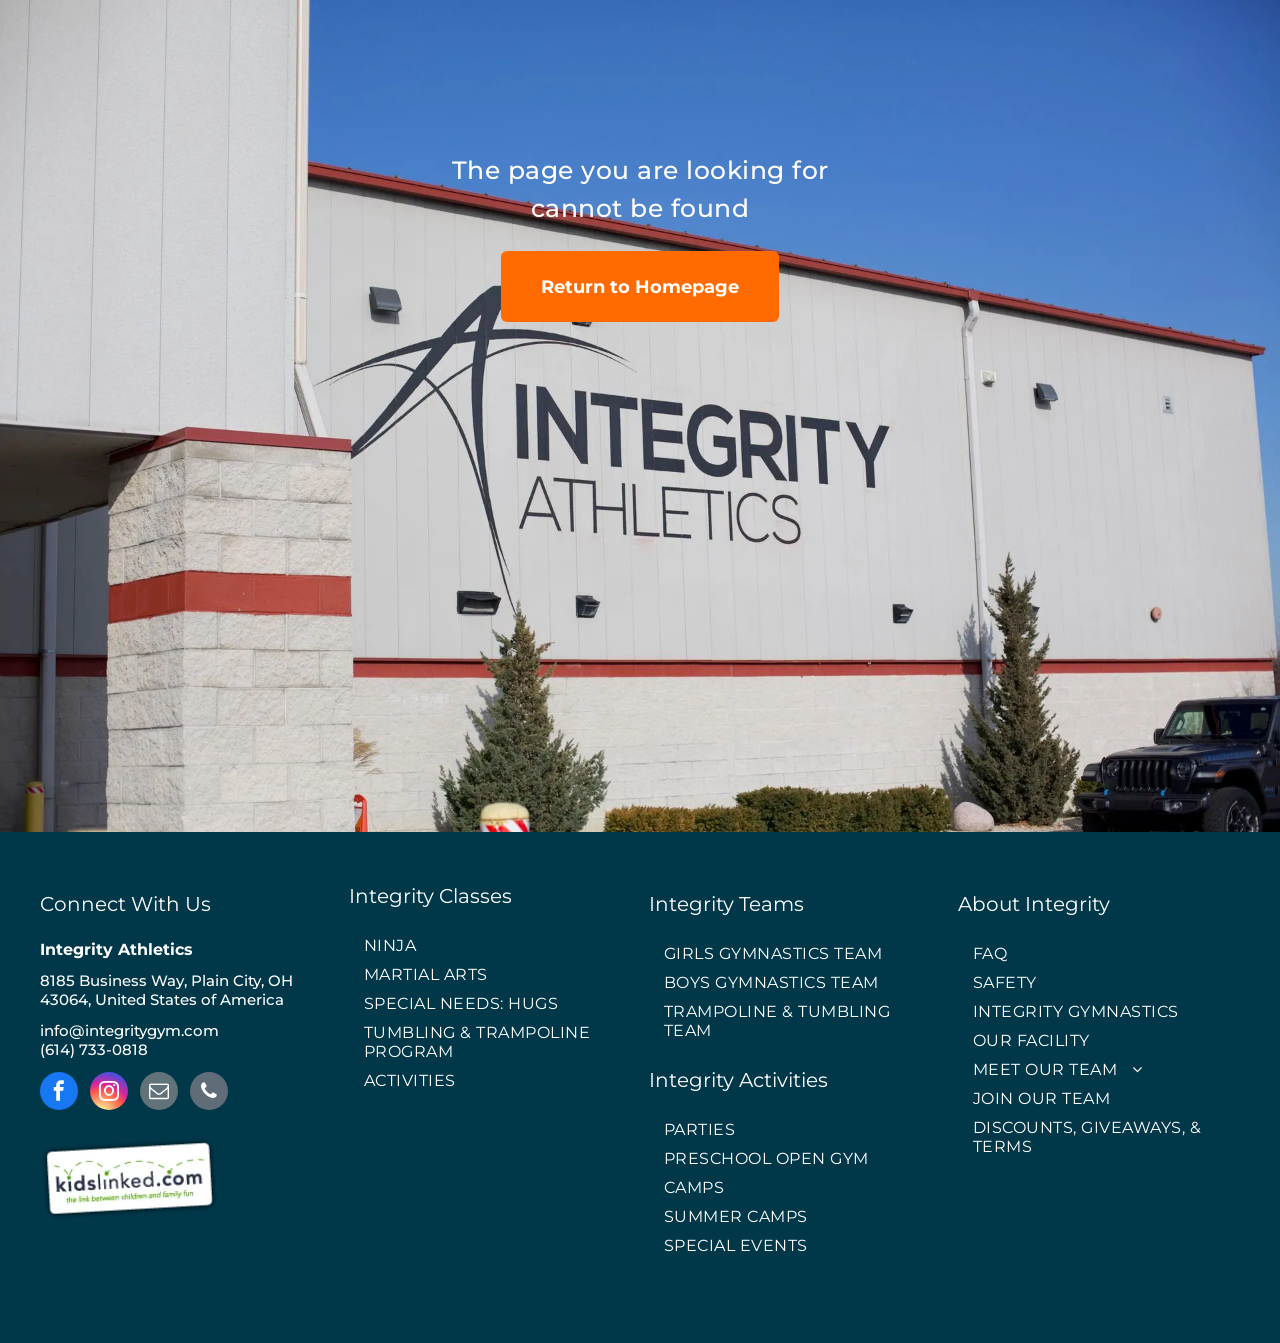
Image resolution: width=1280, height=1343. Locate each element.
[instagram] (109, 1093)
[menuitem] (490, 946)
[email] (159, 1093)
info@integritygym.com (129, 1030)
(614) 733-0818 (94, 1049)
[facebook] (59, 1093)
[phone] (209, 1093)
